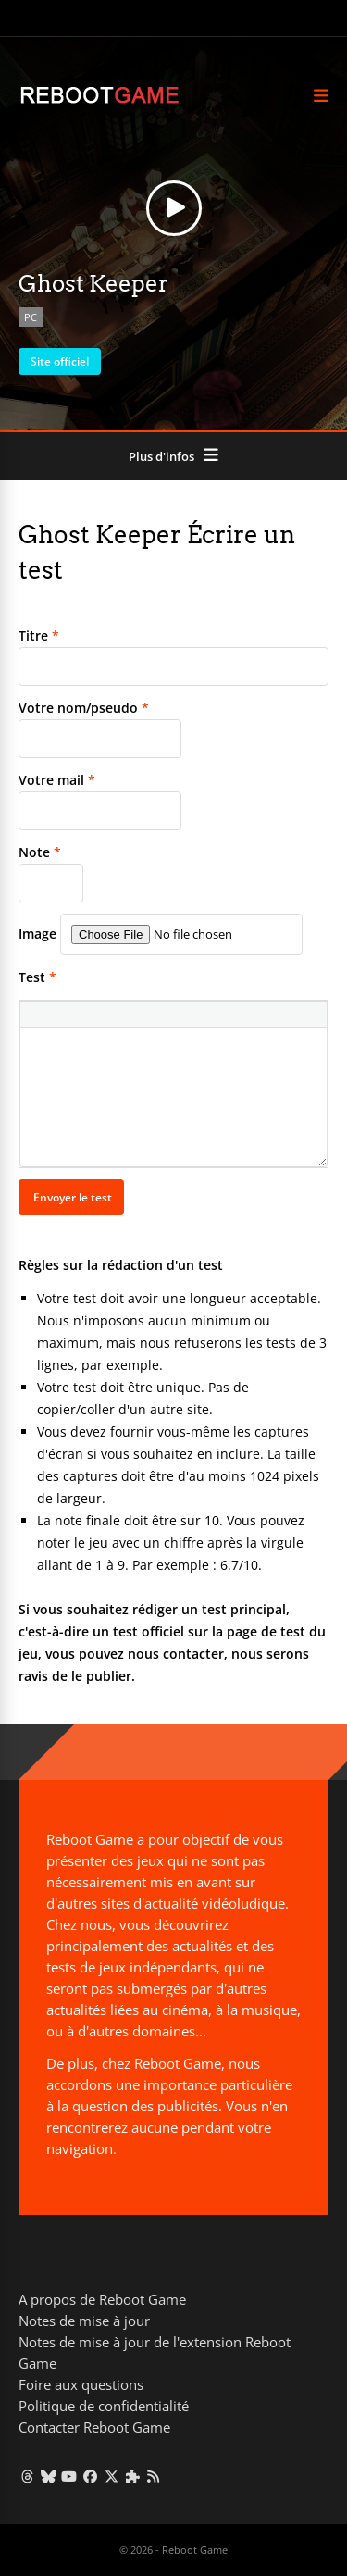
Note (40, 852)
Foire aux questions (81, 2384)
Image (37, 933)
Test (37, 977)
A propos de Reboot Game (102, 2299)
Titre (39, 635)
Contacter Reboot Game (94, 2427)
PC (30, 317)
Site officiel (60, 361)
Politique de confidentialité (104, 2405)
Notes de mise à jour (84, 2320)
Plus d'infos (161, 456)
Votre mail (57, 780)
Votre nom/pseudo (84, 707)
